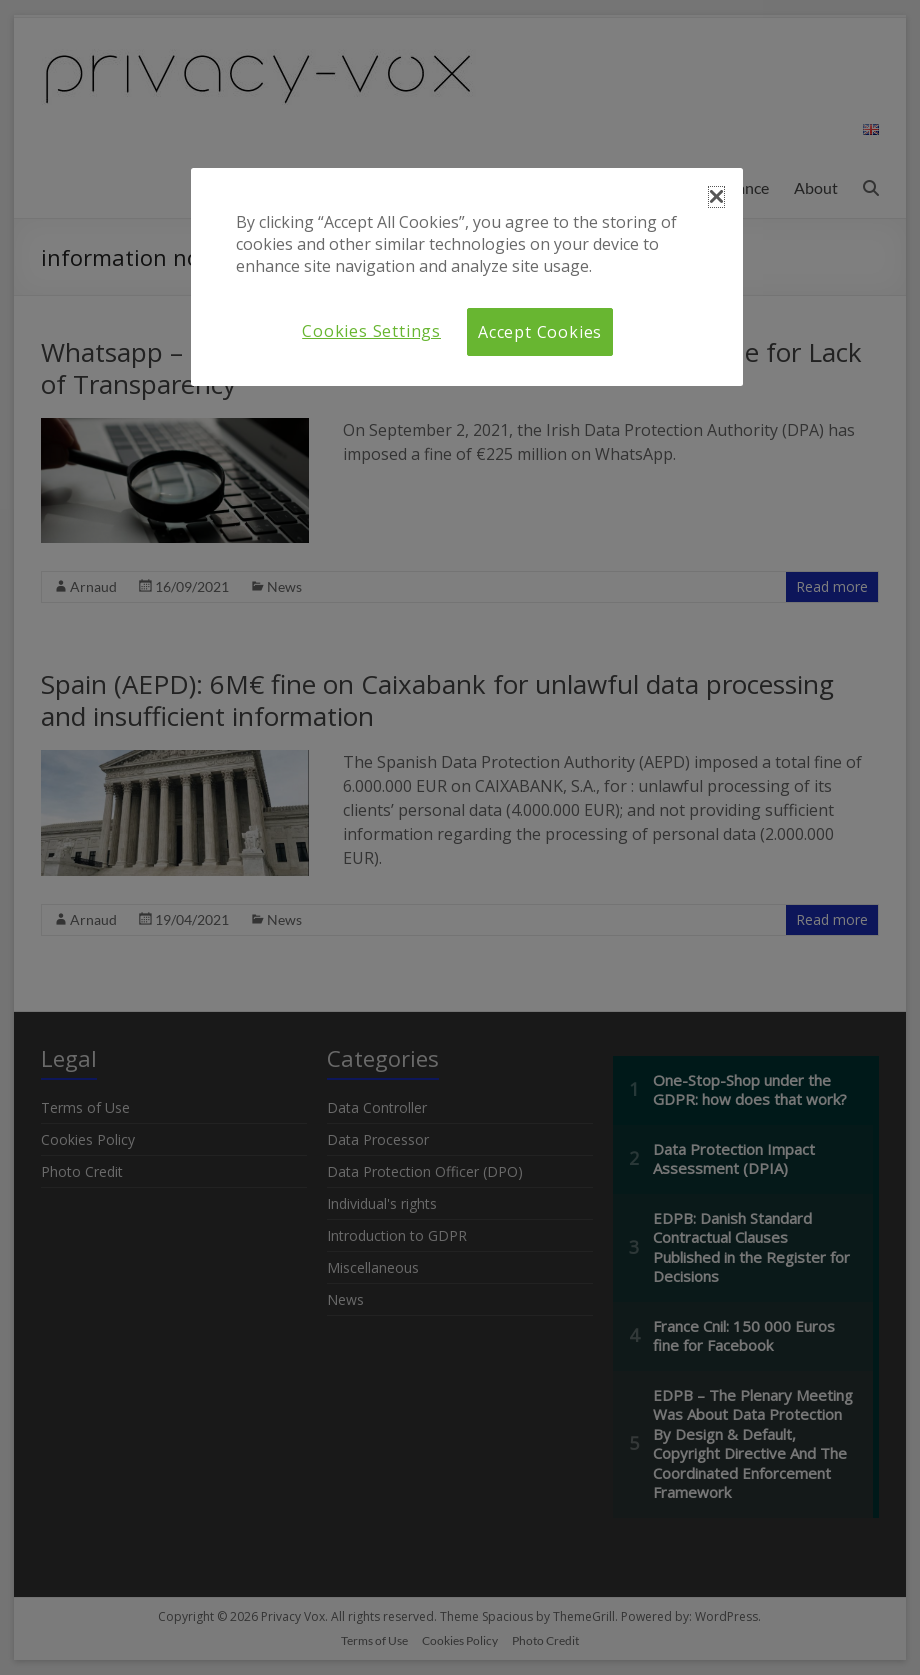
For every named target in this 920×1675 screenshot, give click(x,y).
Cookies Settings (371, 331)
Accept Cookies (540, 332)
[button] (716, 197)
